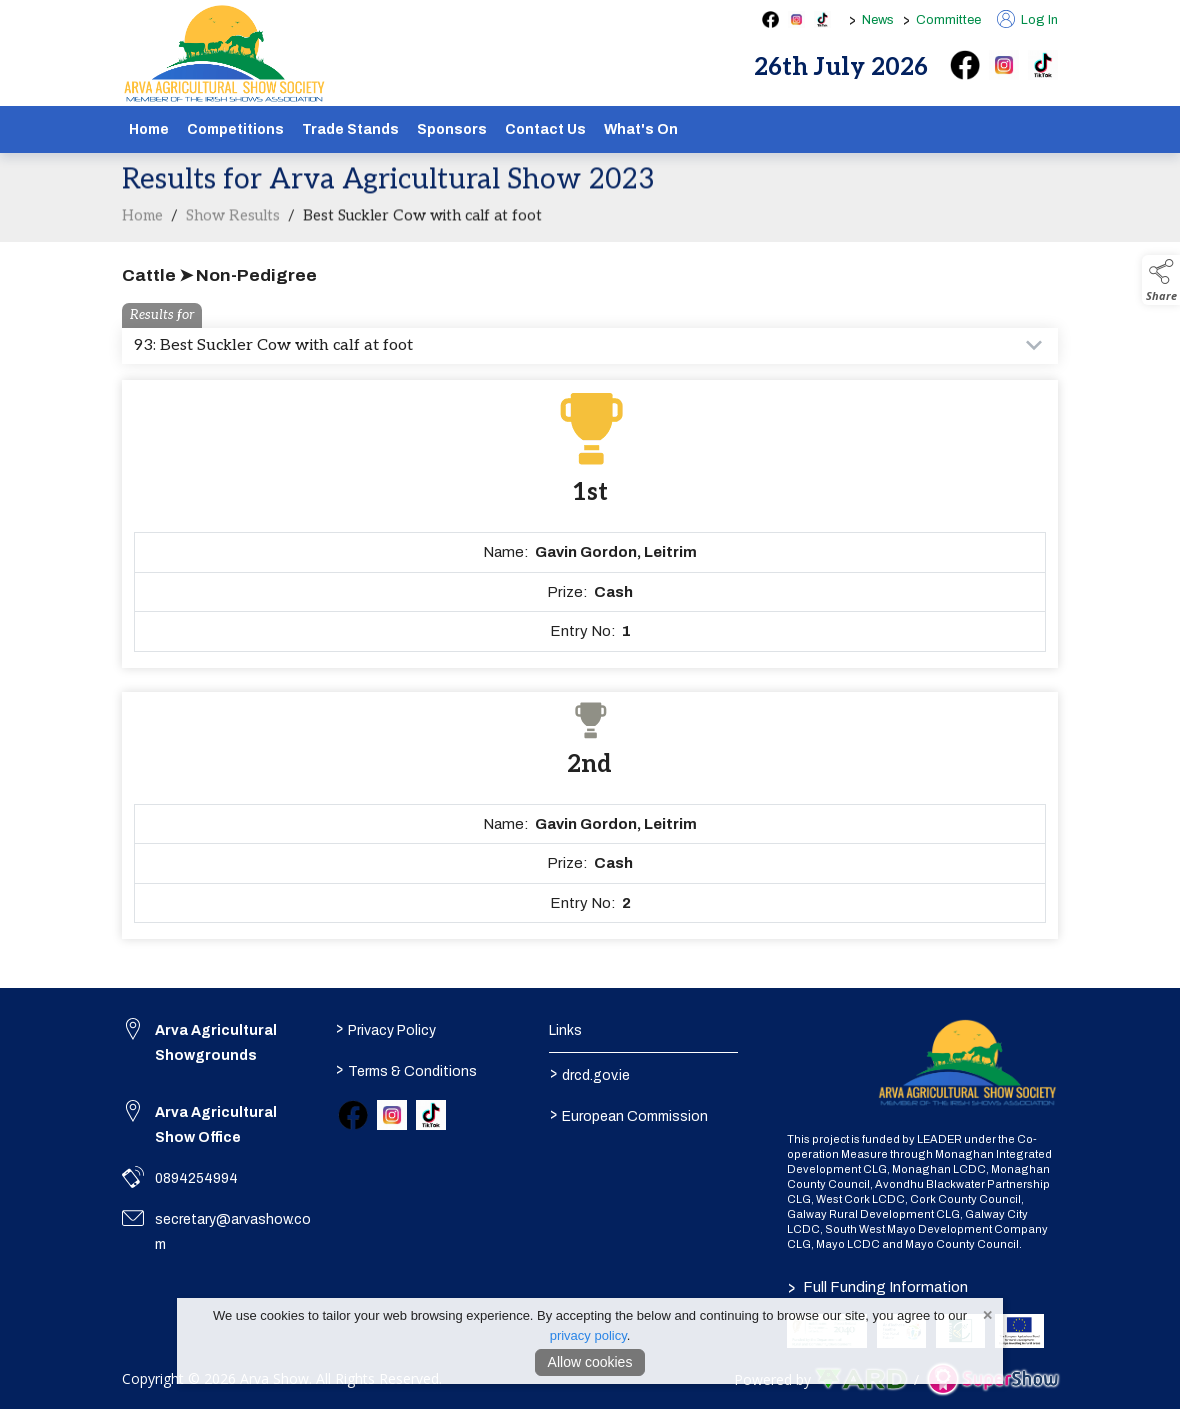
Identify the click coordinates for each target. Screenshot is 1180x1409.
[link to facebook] (353, 1115)
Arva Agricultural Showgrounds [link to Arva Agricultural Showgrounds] (216, 1043)
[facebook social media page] (770, 19)
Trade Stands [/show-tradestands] (350, 129)
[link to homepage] (224, 54)
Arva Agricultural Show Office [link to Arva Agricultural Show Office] (216, 1125)
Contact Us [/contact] (545, 129)
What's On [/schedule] (641, 129)
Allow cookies (590, 1362)
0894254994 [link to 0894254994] (196, 1178)
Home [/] (149, 129)
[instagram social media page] (796, 19)
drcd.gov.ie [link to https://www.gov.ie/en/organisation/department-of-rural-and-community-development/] (589, 1073)
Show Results (233, 230)
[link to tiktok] (431, 1115)
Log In (1027, 20)
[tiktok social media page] (822, 19)
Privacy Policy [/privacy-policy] (386, 1028)
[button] (1161, 280)
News (878, 20)
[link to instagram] (392, 1115)
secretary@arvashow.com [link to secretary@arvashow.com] (233, 1232)
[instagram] (1004, 65)
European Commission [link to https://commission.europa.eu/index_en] (628, 1114)
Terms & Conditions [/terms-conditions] (406, 1069)
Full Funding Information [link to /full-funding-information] (878, 1287)
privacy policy (588, 1335)
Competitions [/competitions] (235, 129)
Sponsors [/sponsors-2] (452, 129)
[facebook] (965, 65)
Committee (948, 20)
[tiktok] (1043, 65)
